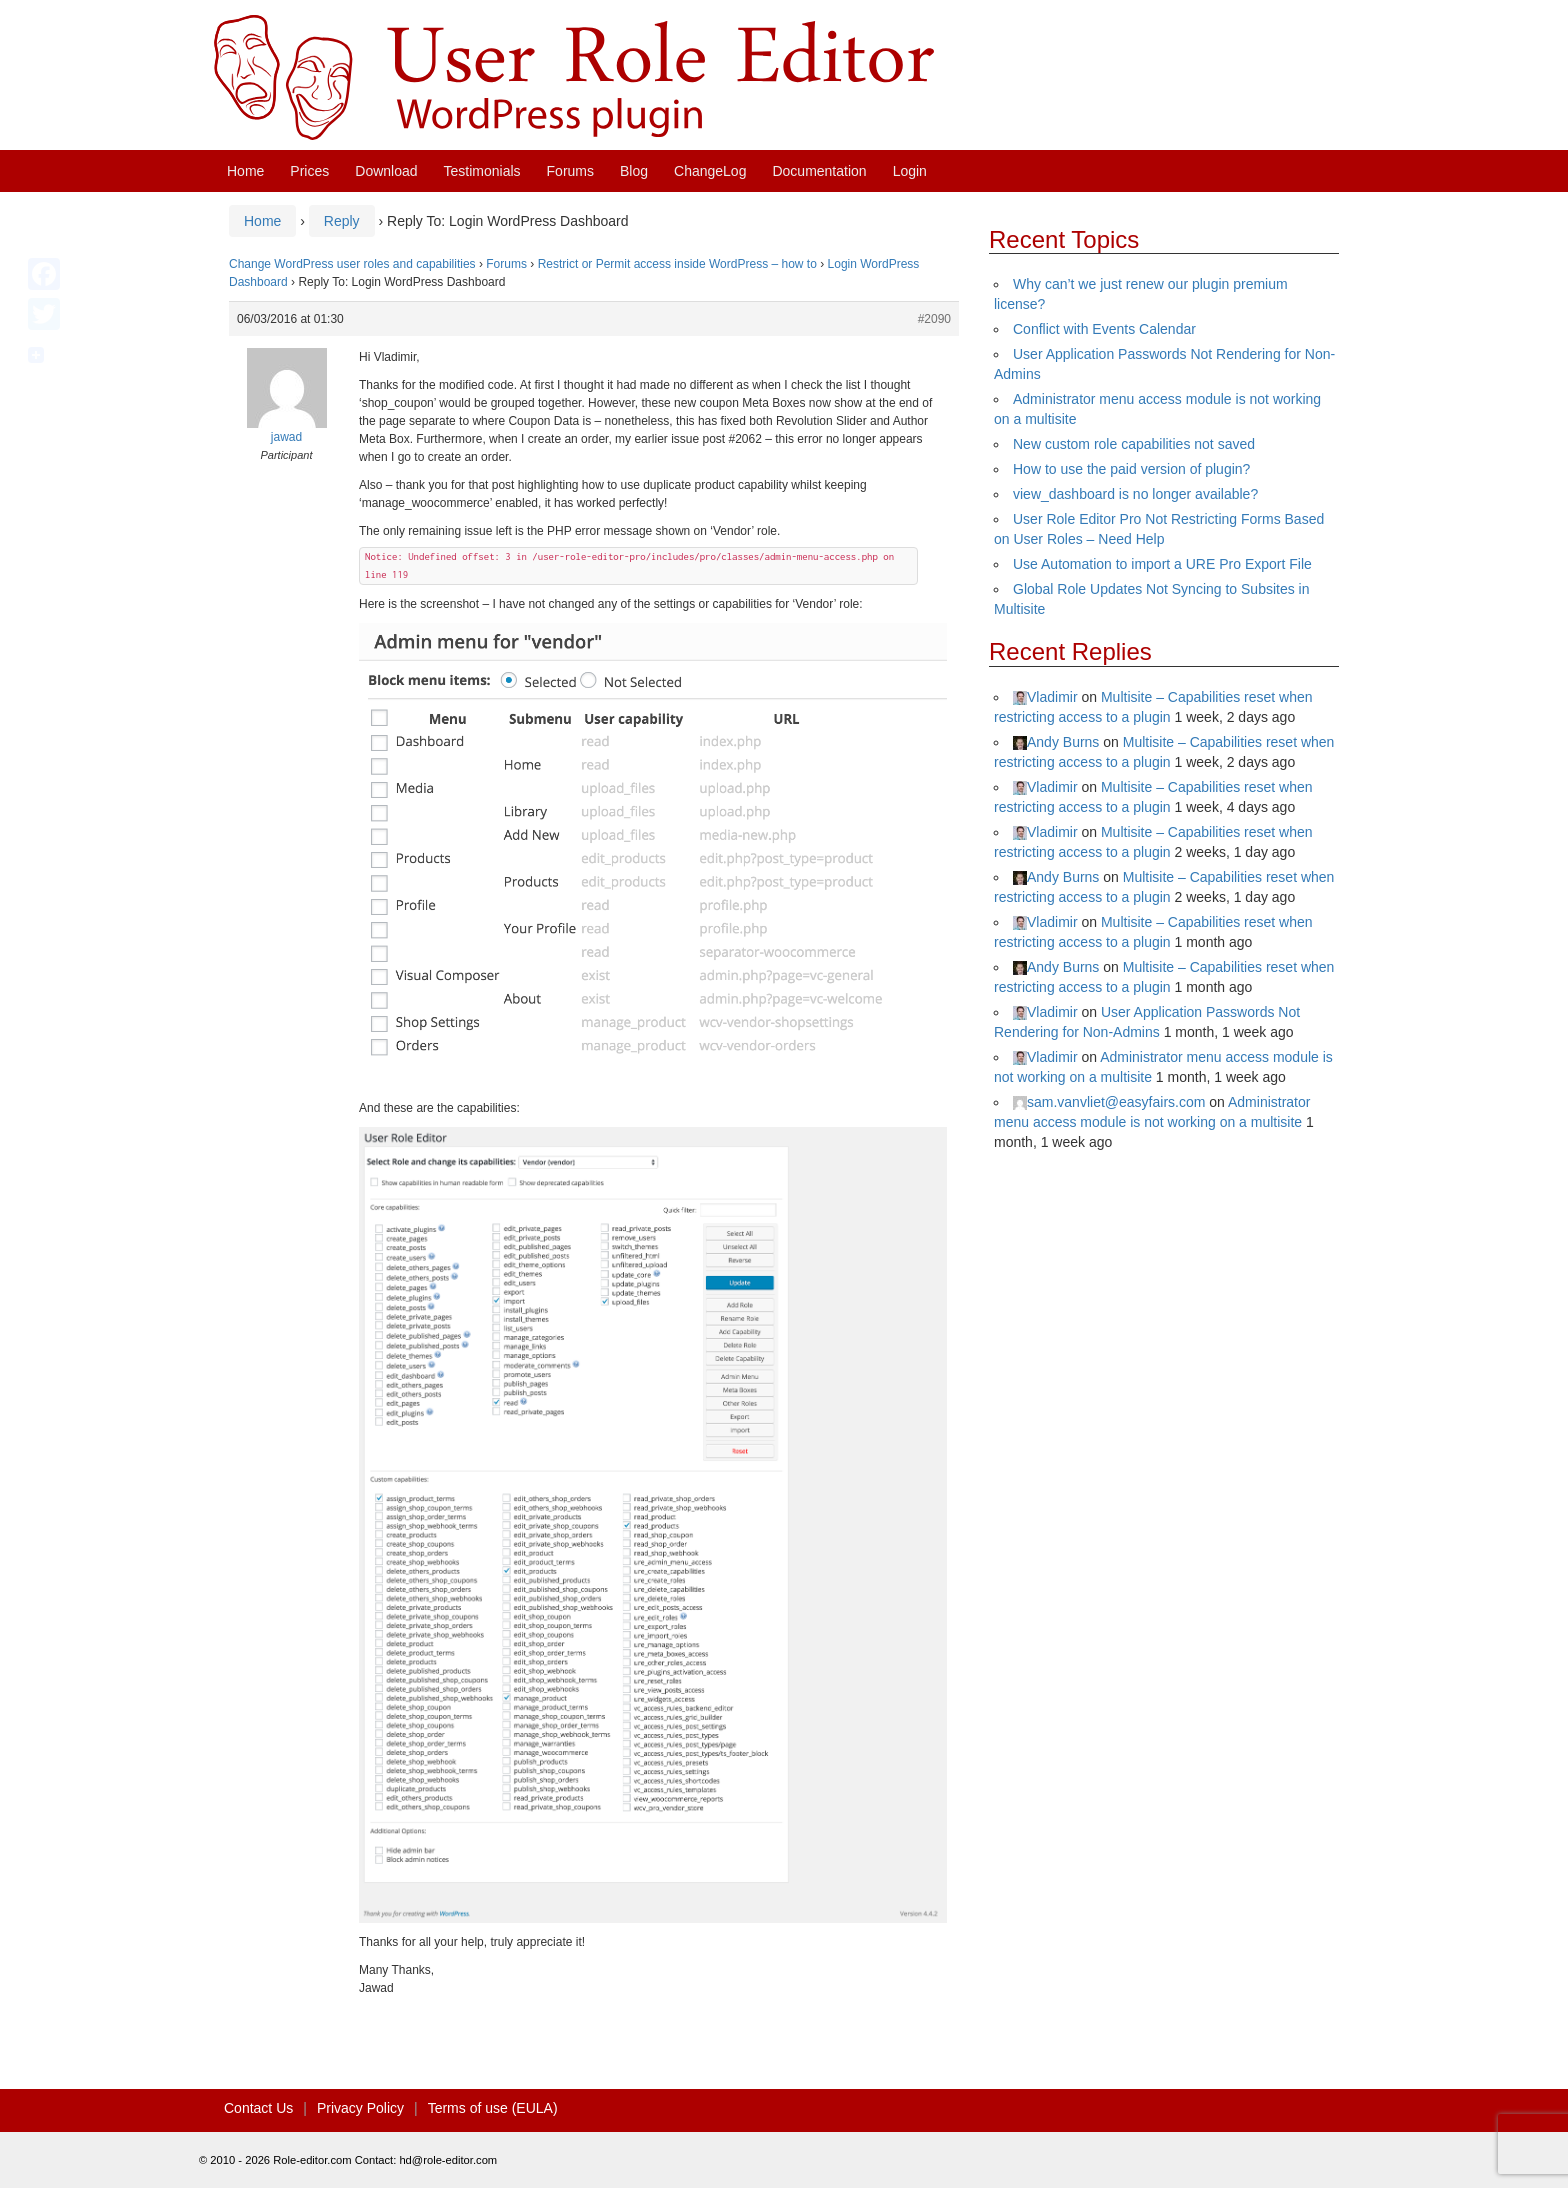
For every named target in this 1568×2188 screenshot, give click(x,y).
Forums (570, 171)
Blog (634, 171)
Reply (342, 221)
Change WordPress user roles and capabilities (352, 264)
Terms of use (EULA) (493, 2108)
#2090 (934, 319)
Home (245, 171)
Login (910, 171)
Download (386, 171)
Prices (309, 171)
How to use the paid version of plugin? (1131, 469)
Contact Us (258, 2108)
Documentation (819, 171)
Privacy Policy (360, 2108)
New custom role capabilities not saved (1134, 444)
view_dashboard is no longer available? (1135, 494)
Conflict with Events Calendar (1104, 329)
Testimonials (482, 171)
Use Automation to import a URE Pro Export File (1162, 564)
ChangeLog (710, 171)
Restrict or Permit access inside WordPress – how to (677, 264)
